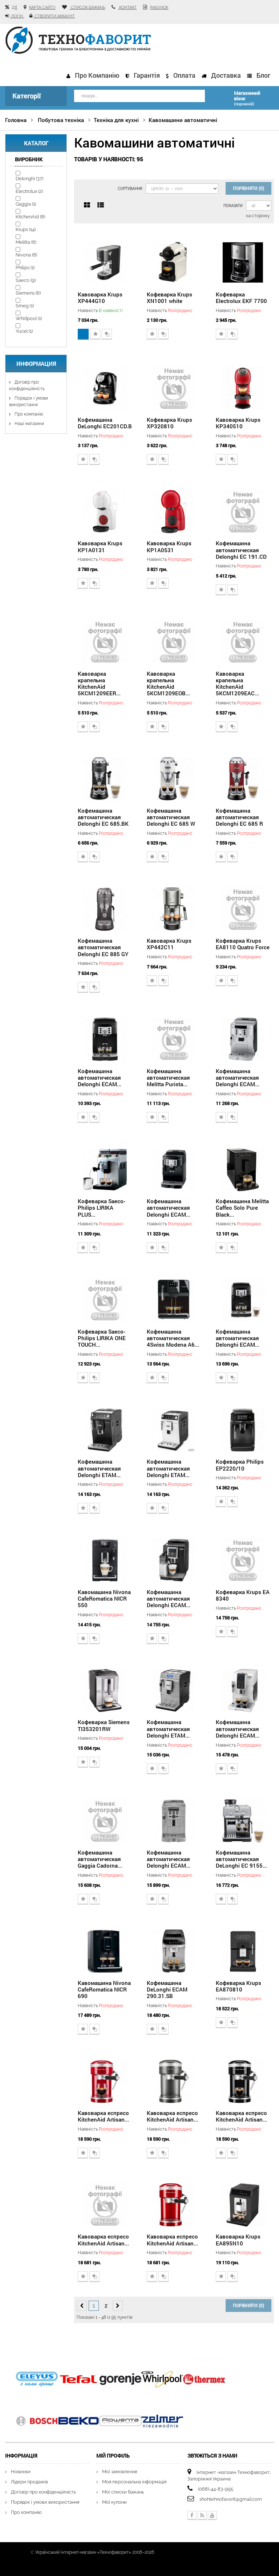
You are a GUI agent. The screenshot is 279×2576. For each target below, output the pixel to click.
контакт (127, 7)
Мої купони (114, 2501)
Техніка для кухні (116, 118)
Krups (26, 228)
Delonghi (29, 177)
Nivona (26, 253)
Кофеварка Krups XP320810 (169, 422)
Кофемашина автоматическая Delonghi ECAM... (99, 1076)
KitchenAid (30, 215)
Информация (36, 362)
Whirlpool (29, 317)
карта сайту (42, 7)
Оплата (184, 75)
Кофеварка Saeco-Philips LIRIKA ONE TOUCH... (102, 1337)
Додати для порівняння (107, 333)
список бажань (87, 7)
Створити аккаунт (54, 16)
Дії (14, 7)
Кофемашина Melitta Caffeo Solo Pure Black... (242, 1207)
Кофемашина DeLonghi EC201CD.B (105, 422)
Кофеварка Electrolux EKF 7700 (241, 296)
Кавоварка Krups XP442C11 (169, 943)
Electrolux (29, 190)
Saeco (26, 279)
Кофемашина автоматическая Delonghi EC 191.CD (241, 549)
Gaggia (26, 203)
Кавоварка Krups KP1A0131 (100, 546)
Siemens (28, 292)
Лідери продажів (29, 2481)
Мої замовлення (119, 2471)
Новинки (21, 2471)
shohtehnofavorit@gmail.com (230, 2498)
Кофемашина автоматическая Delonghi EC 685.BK (103, 816)
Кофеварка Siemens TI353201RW (104, 1724)
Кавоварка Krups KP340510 (238, 422)
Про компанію (97, 75)
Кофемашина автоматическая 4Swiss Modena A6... (173, 1337)
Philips (25, 266)
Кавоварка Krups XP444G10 (100, 296)
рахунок (159, 7)
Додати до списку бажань (95, 333)
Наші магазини (28, 422)
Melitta (26, 241)
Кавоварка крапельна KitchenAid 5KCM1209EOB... (168, 682)
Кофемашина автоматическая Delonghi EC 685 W (171, 816)
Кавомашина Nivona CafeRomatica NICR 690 (104, 1988)
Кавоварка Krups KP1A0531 (169, 546)
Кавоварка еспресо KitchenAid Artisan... (103, 2115)
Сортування (129, 188)
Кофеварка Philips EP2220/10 (240, 1464)
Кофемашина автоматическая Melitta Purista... (168, 1076)
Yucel (24, 330)
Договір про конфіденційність (43, 2491)
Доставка (226, 75)
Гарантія (147, 75)
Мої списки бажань (123, 2491)
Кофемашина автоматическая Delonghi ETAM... (99, 1467)
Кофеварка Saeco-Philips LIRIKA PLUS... (101, 1207)
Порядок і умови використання (45, 2501)
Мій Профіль (113, 2454)
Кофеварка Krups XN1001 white (169, 296)
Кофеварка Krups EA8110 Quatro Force (243, 943)
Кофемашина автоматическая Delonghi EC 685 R (239, 816)
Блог (263, 75)
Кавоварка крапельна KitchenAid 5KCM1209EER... (99, 682)
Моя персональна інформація (134, 2481)
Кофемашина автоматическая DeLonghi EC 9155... (241, 1858)
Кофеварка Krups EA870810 (238, 1985)
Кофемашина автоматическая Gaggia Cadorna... (100, 1858)
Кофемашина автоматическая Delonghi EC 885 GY (103, 946)
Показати (232, 205)
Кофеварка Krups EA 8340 (243, 1594)
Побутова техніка (61, 118)
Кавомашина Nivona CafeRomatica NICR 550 (104, 1597)
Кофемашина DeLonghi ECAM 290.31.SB (167, 1988)
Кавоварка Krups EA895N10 (238, 2239)
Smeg (25, 304)
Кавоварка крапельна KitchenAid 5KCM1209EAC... (237, 682)
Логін (17, 16)
